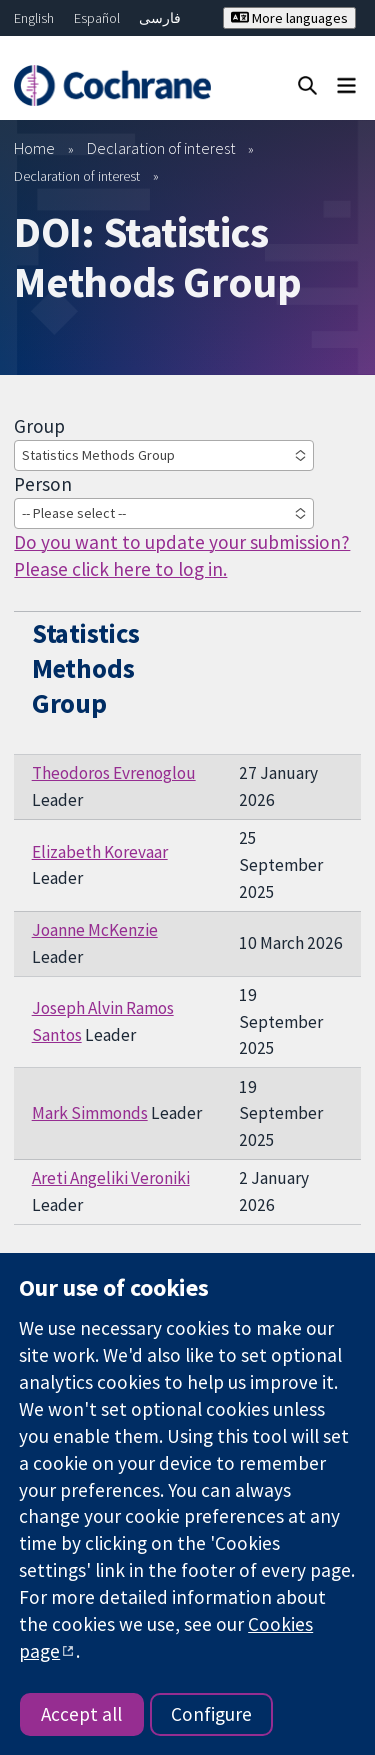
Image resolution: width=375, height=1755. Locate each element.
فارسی (160, 18)
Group (39, 426)
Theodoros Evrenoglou (114, 773)
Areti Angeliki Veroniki (111, 1178)
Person (43, 484)
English (34, 18)
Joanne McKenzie (95, 930)
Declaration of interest (161, 148)
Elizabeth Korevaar (100, 852)
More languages (289, 18)
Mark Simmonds (90, 1113)
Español (97, 18)
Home (34, 148)
